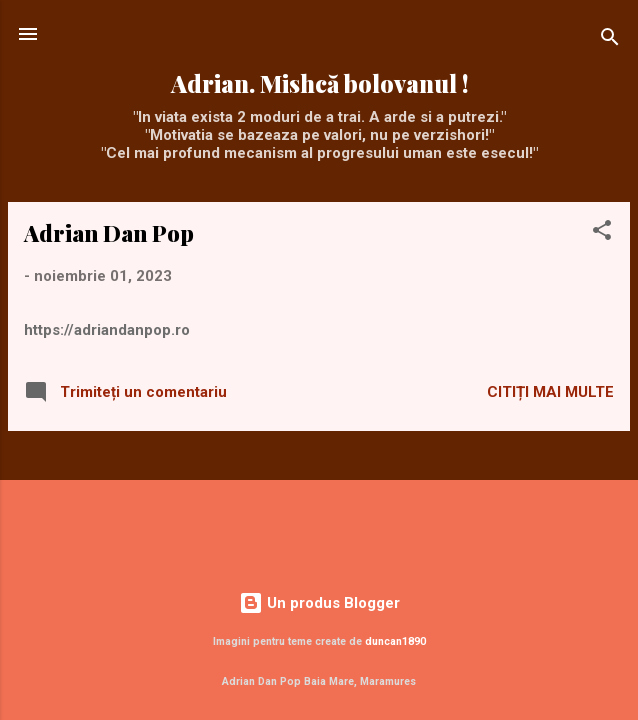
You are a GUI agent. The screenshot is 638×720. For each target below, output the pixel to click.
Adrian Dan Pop (109, 233)
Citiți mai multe (550, 392)
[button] (602, 233)
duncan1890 (395, 641)
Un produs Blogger (319, 603)
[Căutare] (610, 40)
